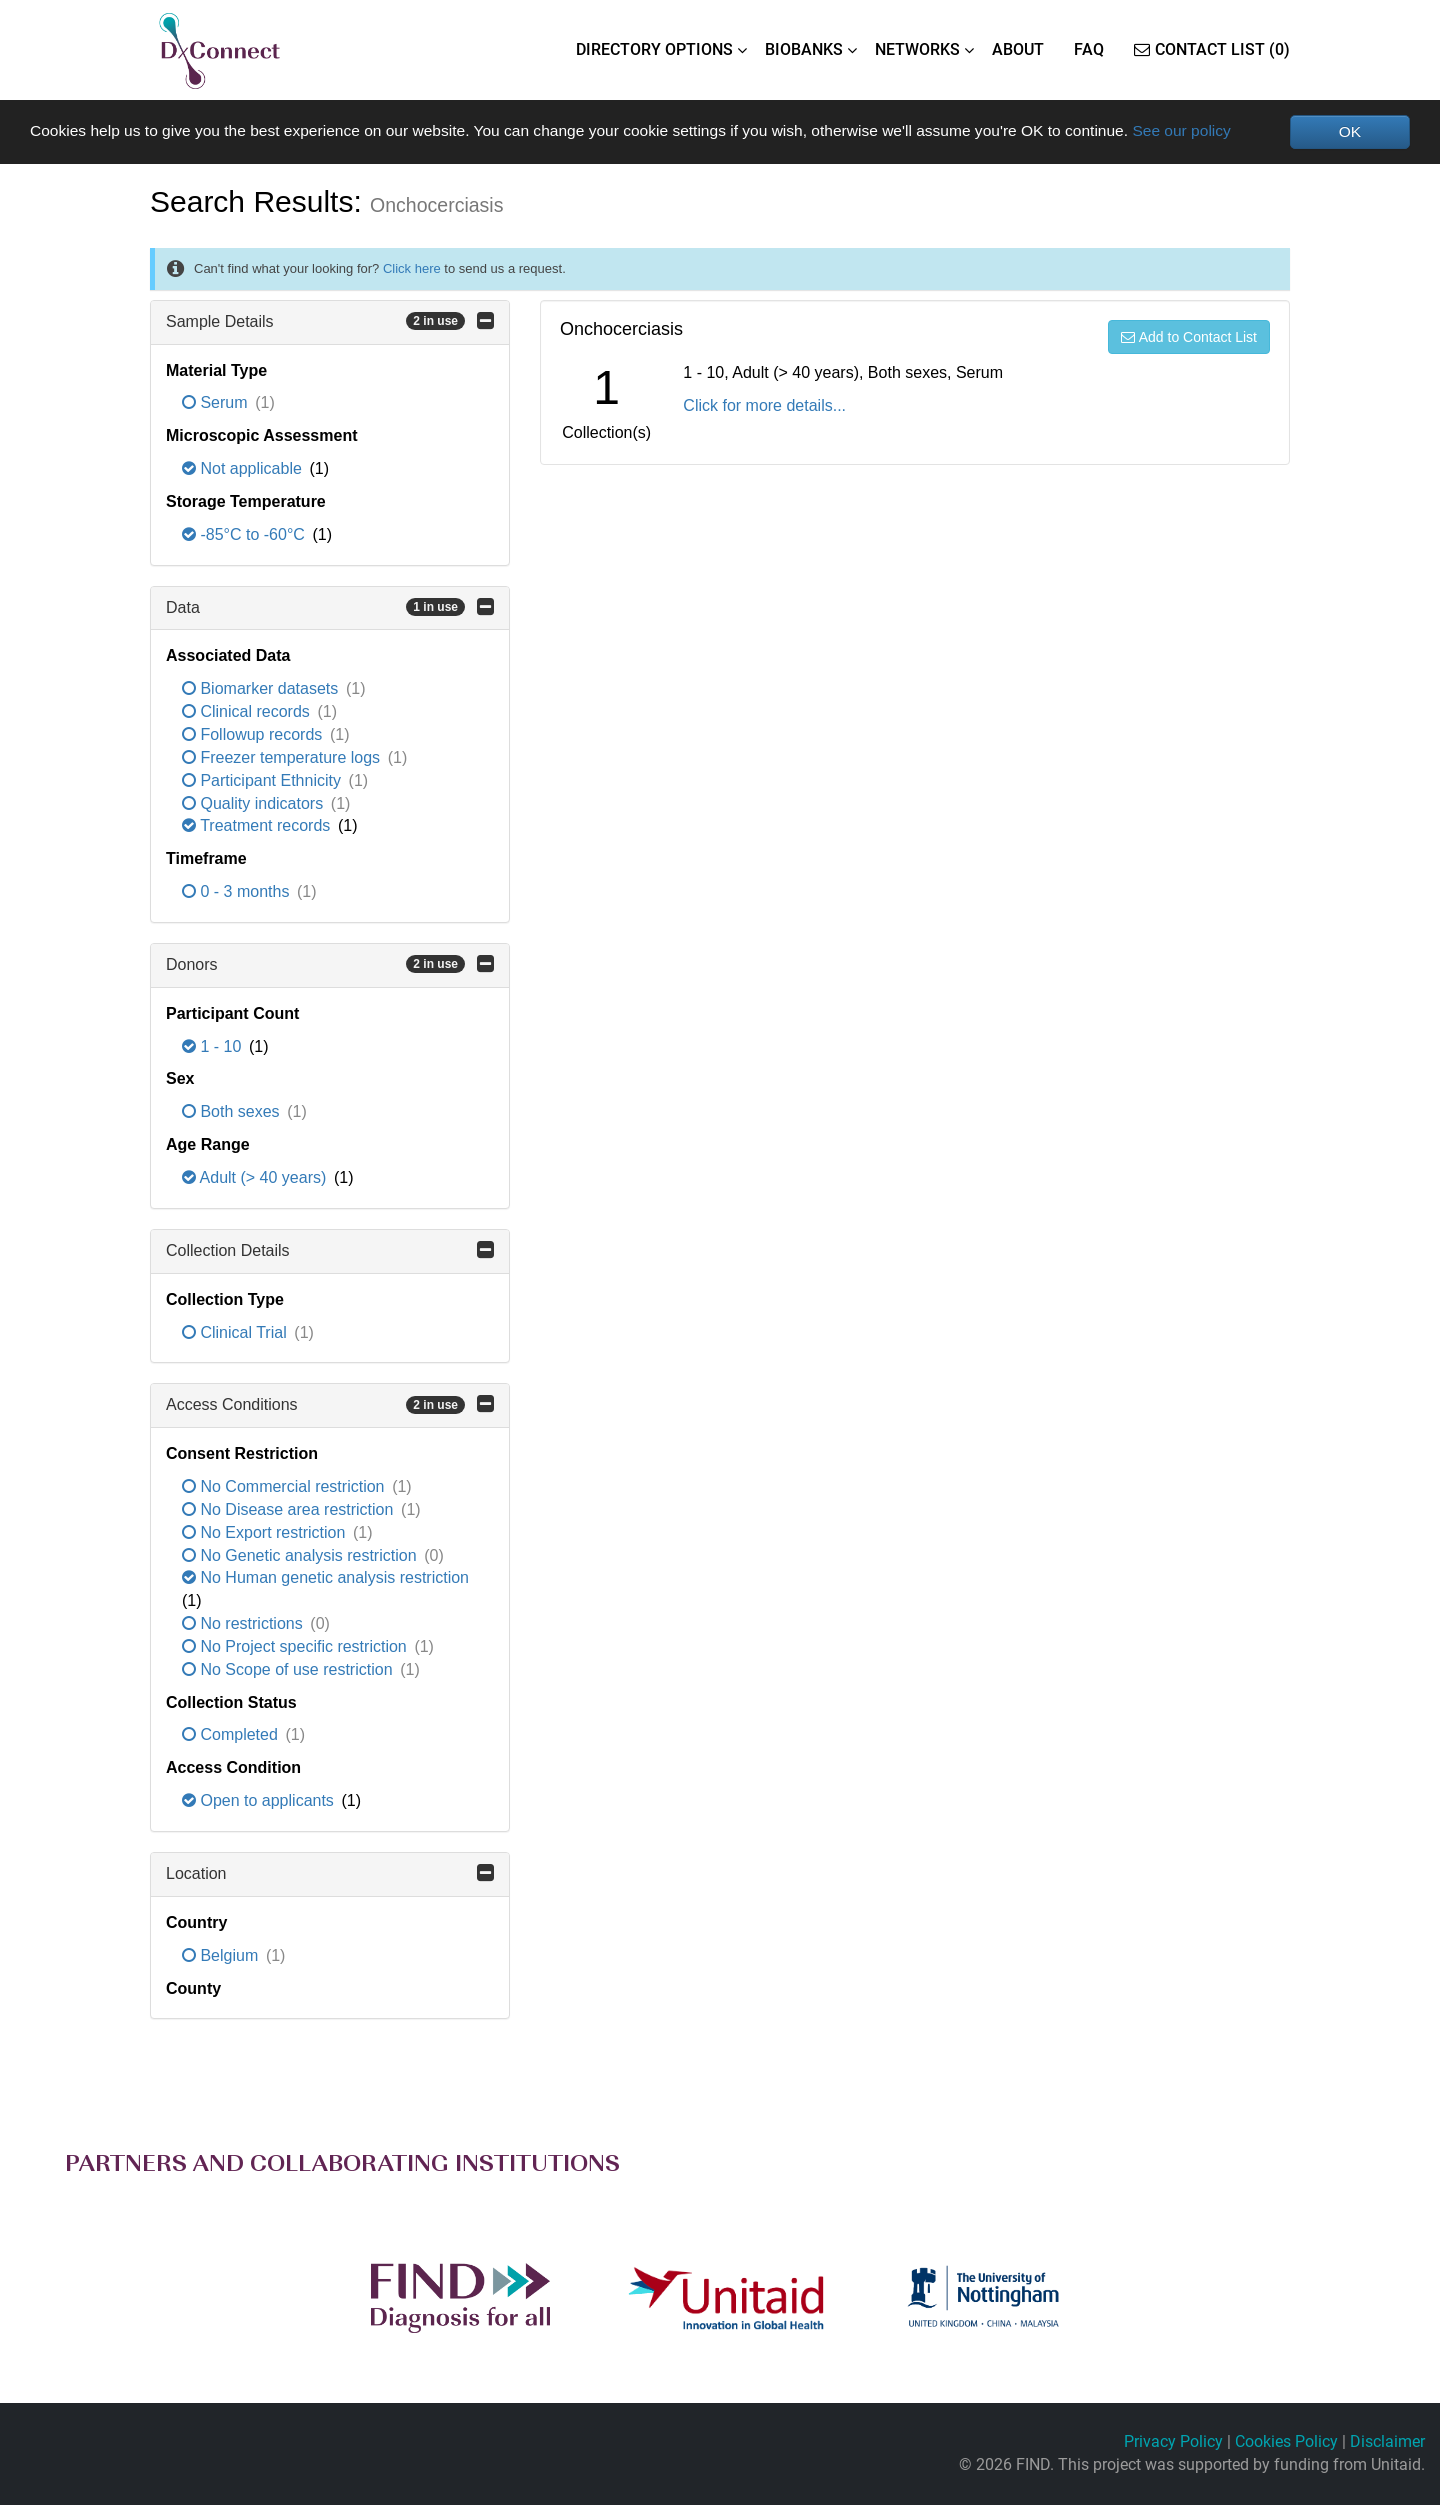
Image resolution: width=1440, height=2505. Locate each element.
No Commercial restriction (285, 1487)
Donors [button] (330, 964)
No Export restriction (266, 1532)
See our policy (1216, 130)
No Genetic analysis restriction (301, 1555)
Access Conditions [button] (330, 1405)
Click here (412, 268)
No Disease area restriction (290, 1509)
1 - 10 (214, 1046)
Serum (217, 403)
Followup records (254, 734)
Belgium (222, 1955)
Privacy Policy (1173, 2442)
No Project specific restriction (296, 1646)
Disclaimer (1387, 2442)
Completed (232, 1735)
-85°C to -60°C (245, 534)
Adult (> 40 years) (256, 1177)
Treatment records (258, 826)
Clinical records (248, 712)
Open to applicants (260, 1801)
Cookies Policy (1286, 2442)
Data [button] (330, 607)
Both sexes (233, 1112)
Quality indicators (255, 803)
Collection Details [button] (330, 1250)
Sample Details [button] (330, 321)
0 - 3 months (238, 892)
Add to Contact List (1189, 337)
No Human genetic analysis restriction (325, 1578)
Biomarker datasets (262, 689)
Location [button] (330, 1873)
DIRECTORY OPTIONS (654, 49)
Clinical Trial (236, 1332)
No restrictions (244, 1624)
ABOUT (1018, 49)
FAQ (1089, 49)
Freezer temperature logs (283, 757)
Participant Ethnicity (263, 780)
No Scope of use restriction (289, 1669)
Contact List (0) (1212, 49)
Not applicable (244, 469)
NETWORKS (917, 49)
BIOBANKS (804, 49)
